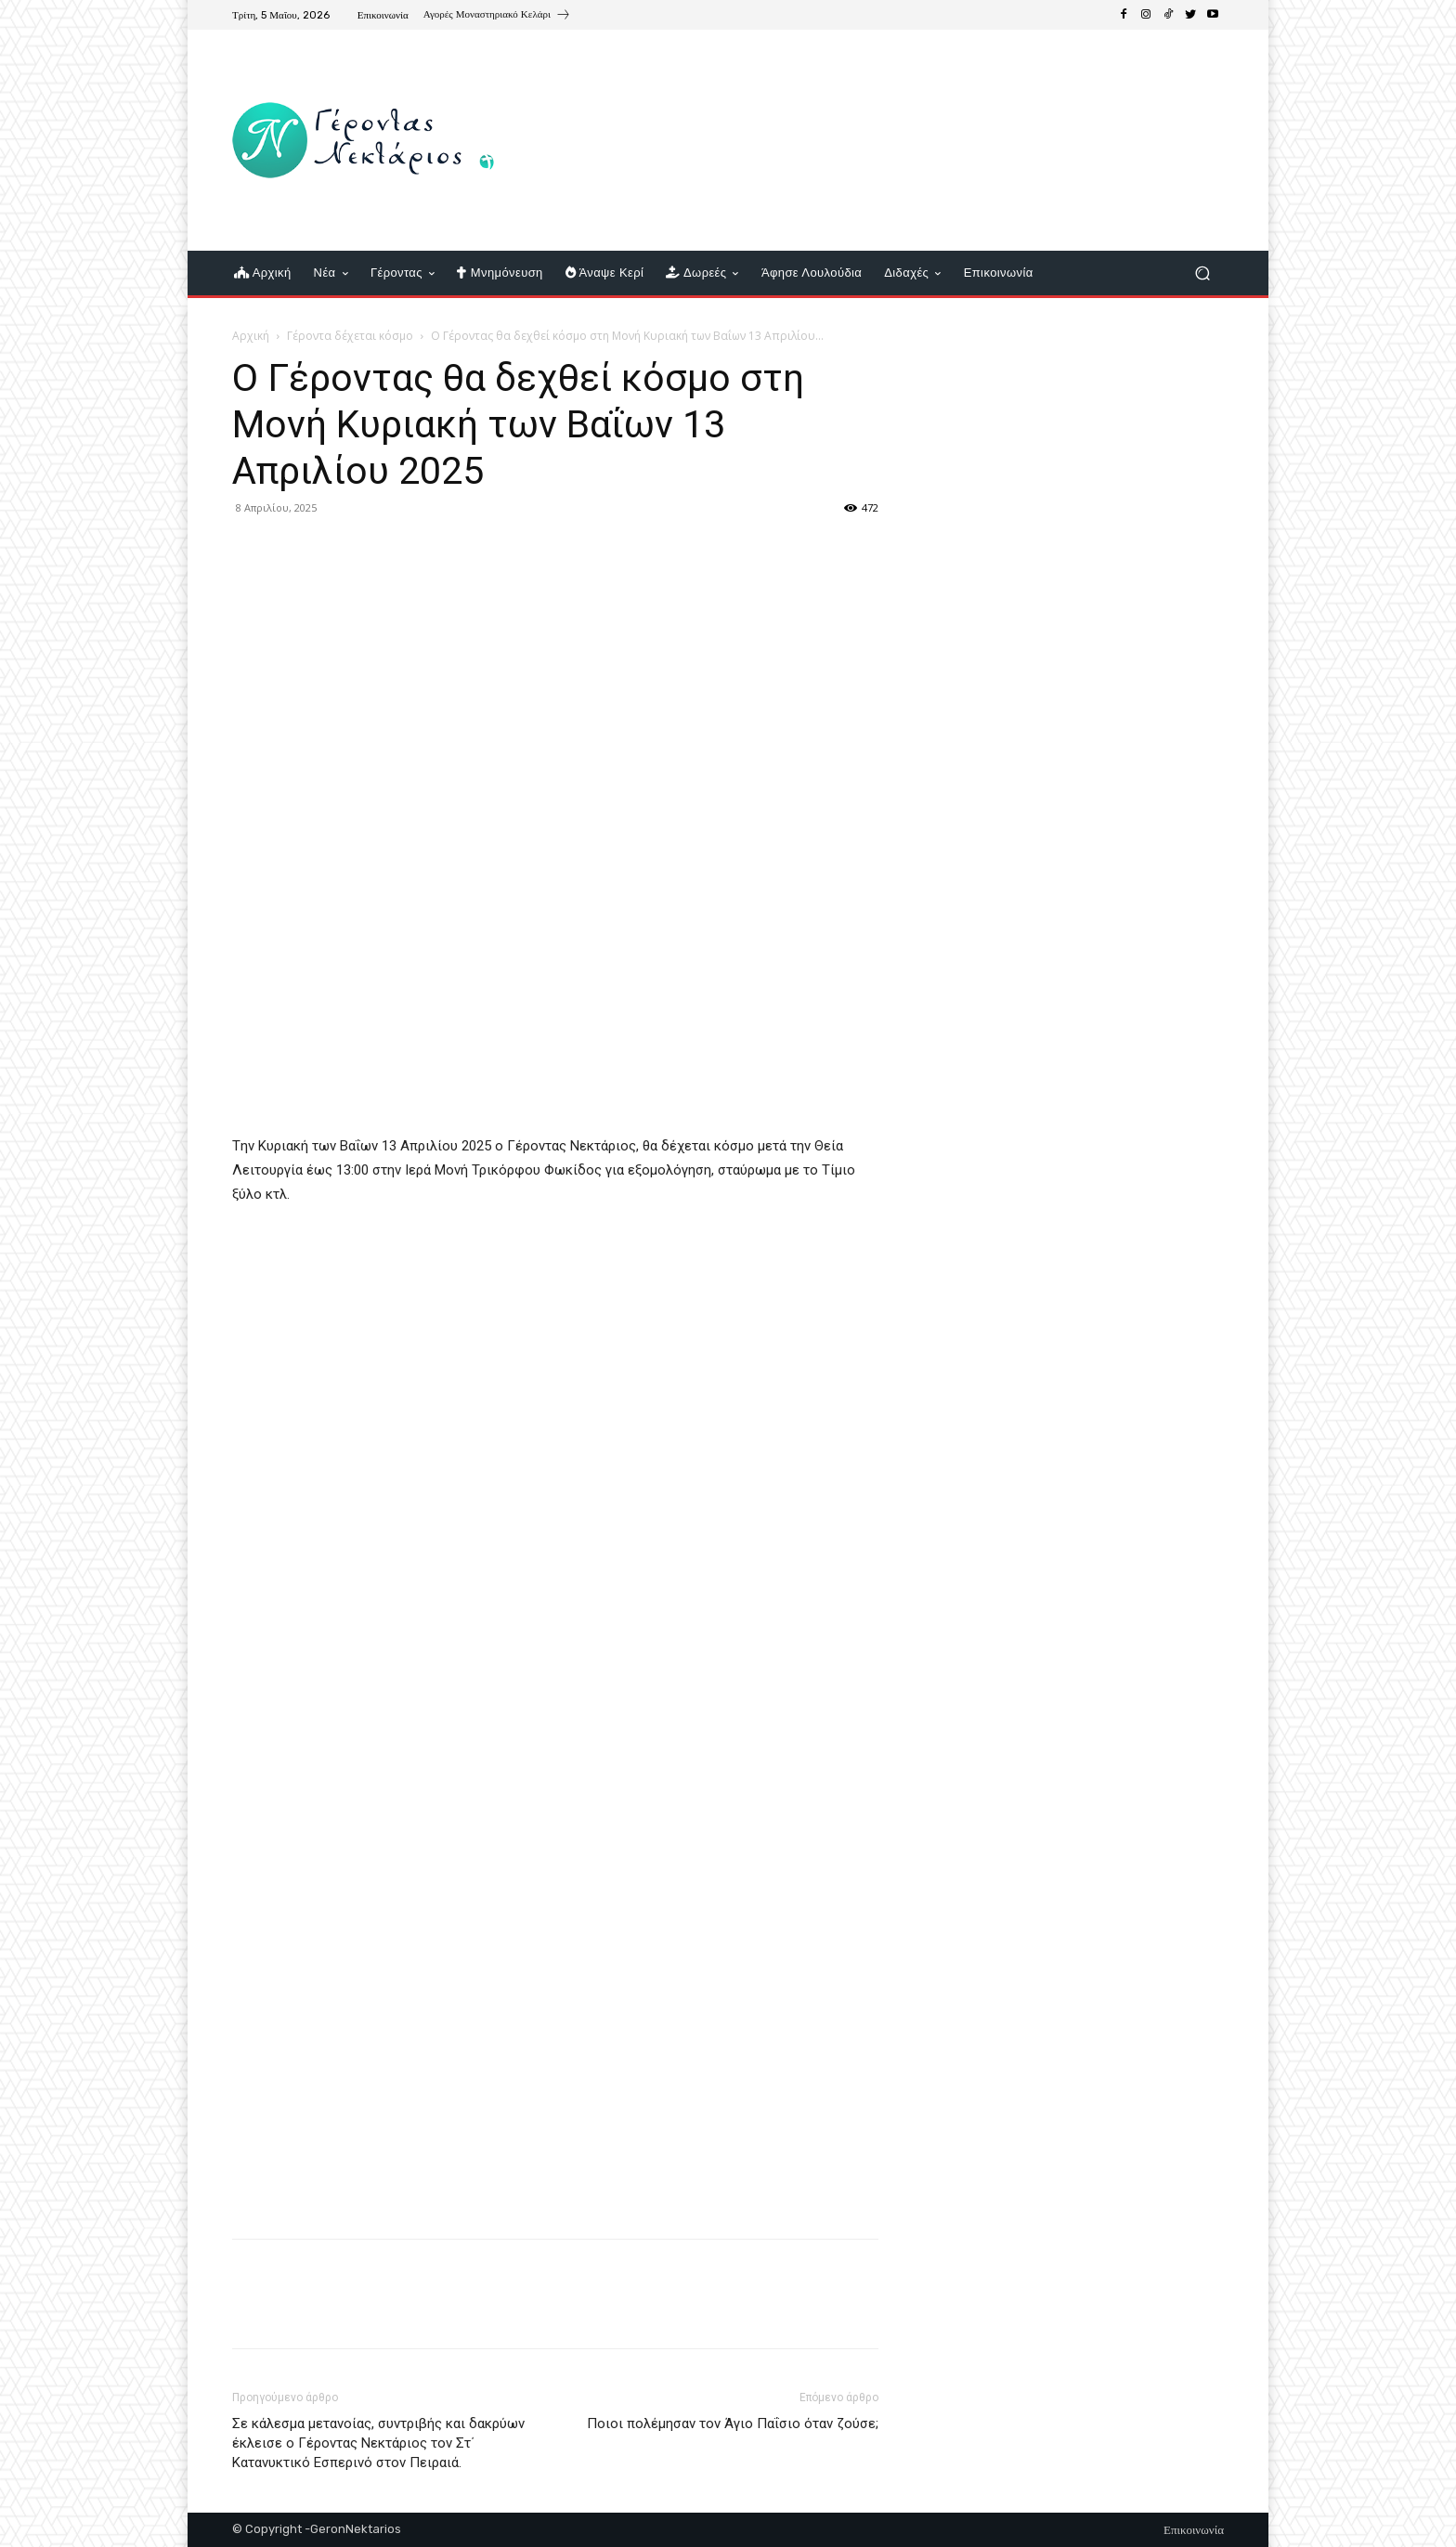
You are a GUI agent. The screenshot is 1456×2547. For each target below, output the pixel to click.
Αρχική (250, 336)
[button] (1202, 273)
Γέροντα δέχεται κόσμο (350, 336)
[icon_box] (497, 16)
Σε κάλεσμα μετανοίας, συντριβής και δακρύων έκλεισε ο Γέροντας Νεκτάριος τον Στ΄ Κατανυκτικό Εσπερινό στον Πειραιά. (378, 2443)
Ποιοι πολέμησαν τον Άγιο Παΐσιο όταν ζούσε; (732, 2423)
